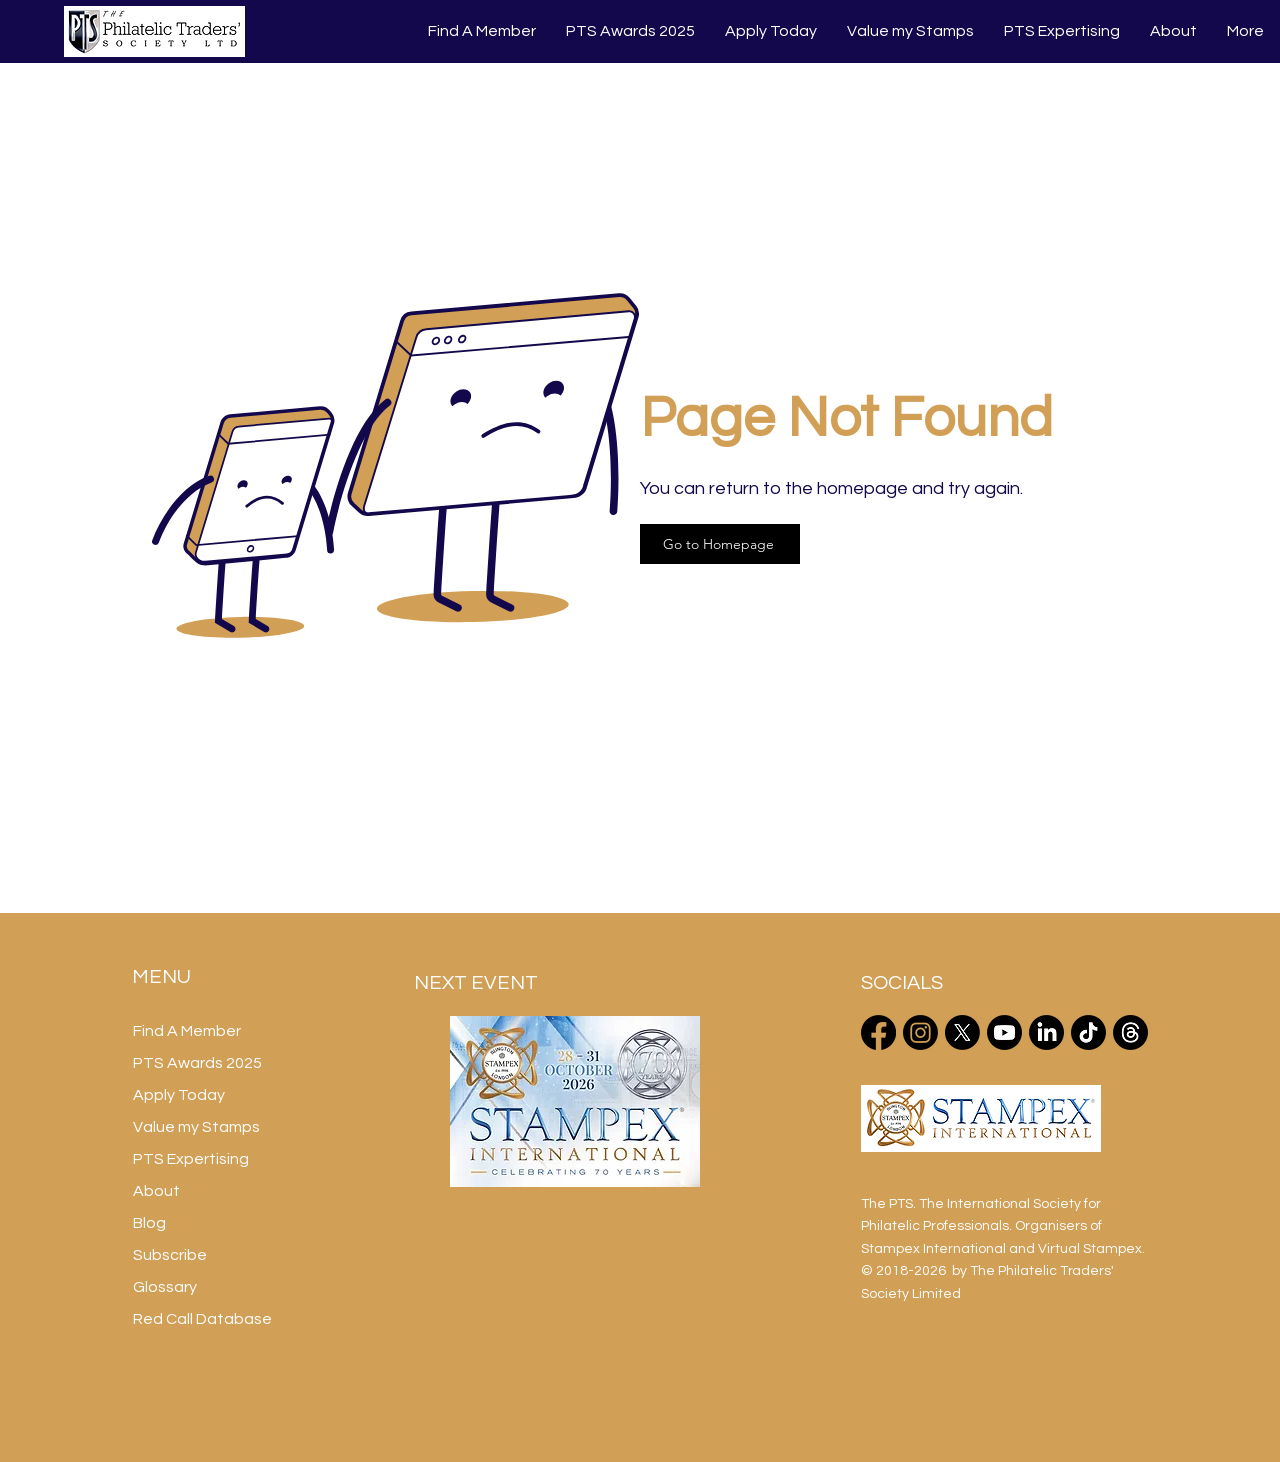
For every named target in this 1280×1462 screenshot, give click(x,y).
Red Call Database (202, 1319)
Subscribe (170, 1255)
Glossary (165, 1287)
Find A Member (187, 1031)
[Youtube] (1004, 1032)
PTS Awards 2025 (197, 1063)
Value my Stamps (196, 1127)
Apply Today (179, 1095)
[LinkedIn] (1046, 1032)
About (156, 1191)
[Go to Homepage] (720, 544)
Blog (149, 1223)
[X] (962, 1032)
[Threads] (1130, 1032)
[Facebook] (878, 1032)
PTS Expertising (191, 1159)
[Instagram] (920, 1032)
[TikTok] (1088, 1032)
